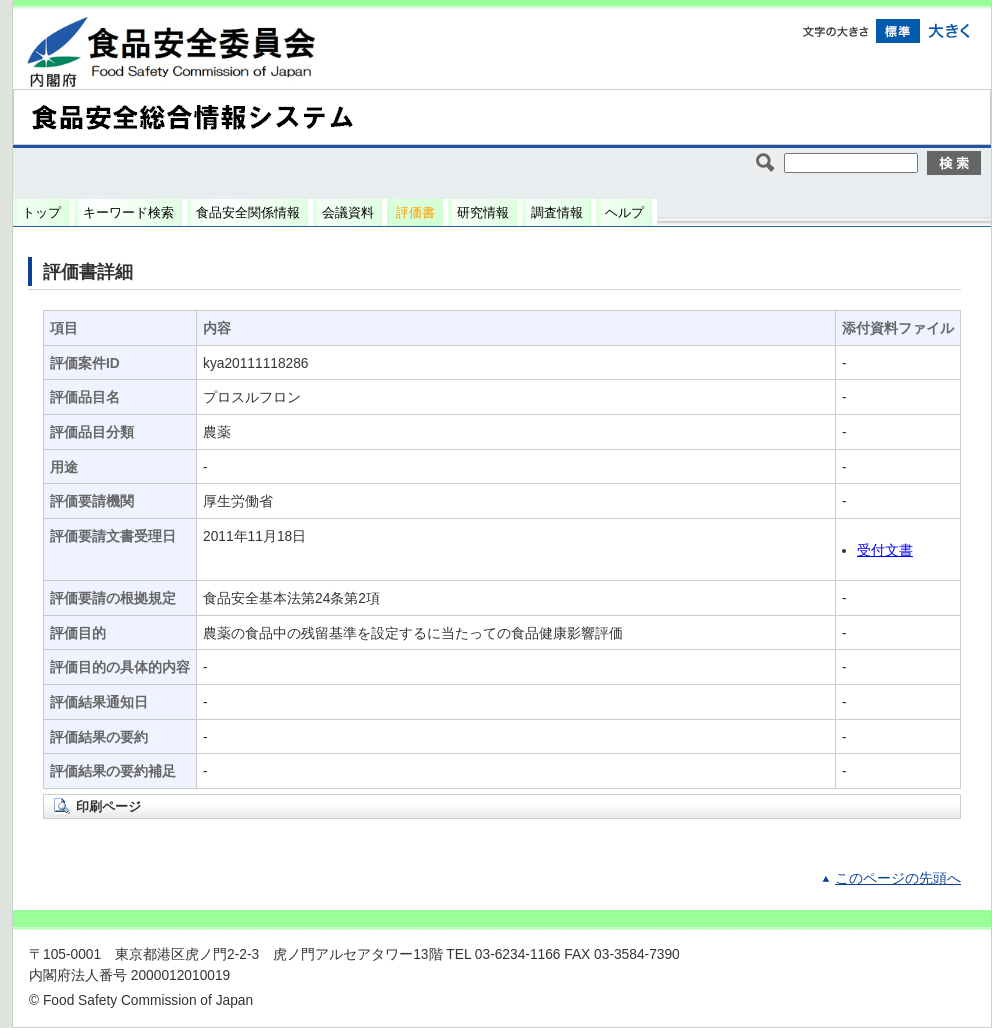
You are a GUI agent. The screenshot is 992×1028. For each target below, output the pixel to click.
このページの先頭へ (898, 878)
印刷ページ (108, 806)
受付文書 (885, 550)
